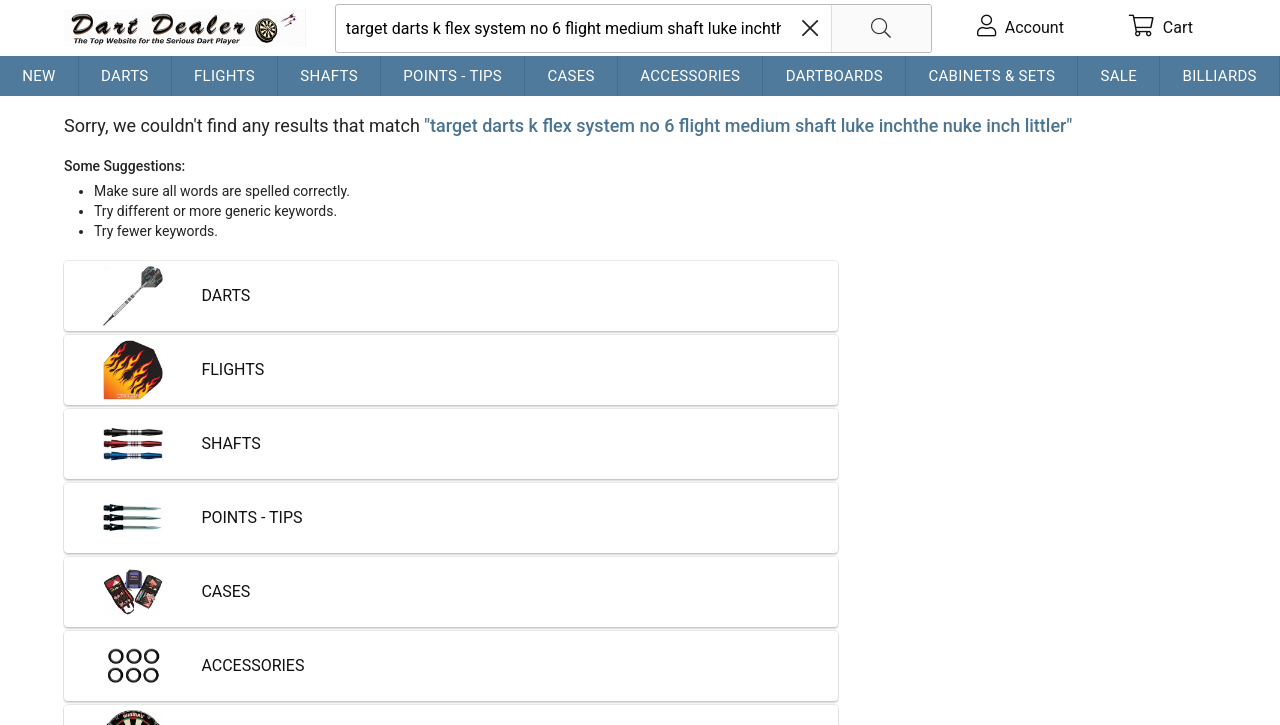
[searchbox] (633, 28)
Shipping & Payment (224, 645)
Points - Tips (452, 76)
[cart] (1161, 28)
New (38, 76)
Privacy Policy (354, 645)
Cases (570, 76)
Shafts (329, 76)
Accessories (690, 76)
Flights (224, 76)
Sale (1119, 76)
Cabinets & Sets (991, 76)
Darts (124, 76)
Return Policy (460, 645)
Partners (547, 645)
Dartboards (834, 76)
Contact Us (103, 645)
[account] (1020, 28)
